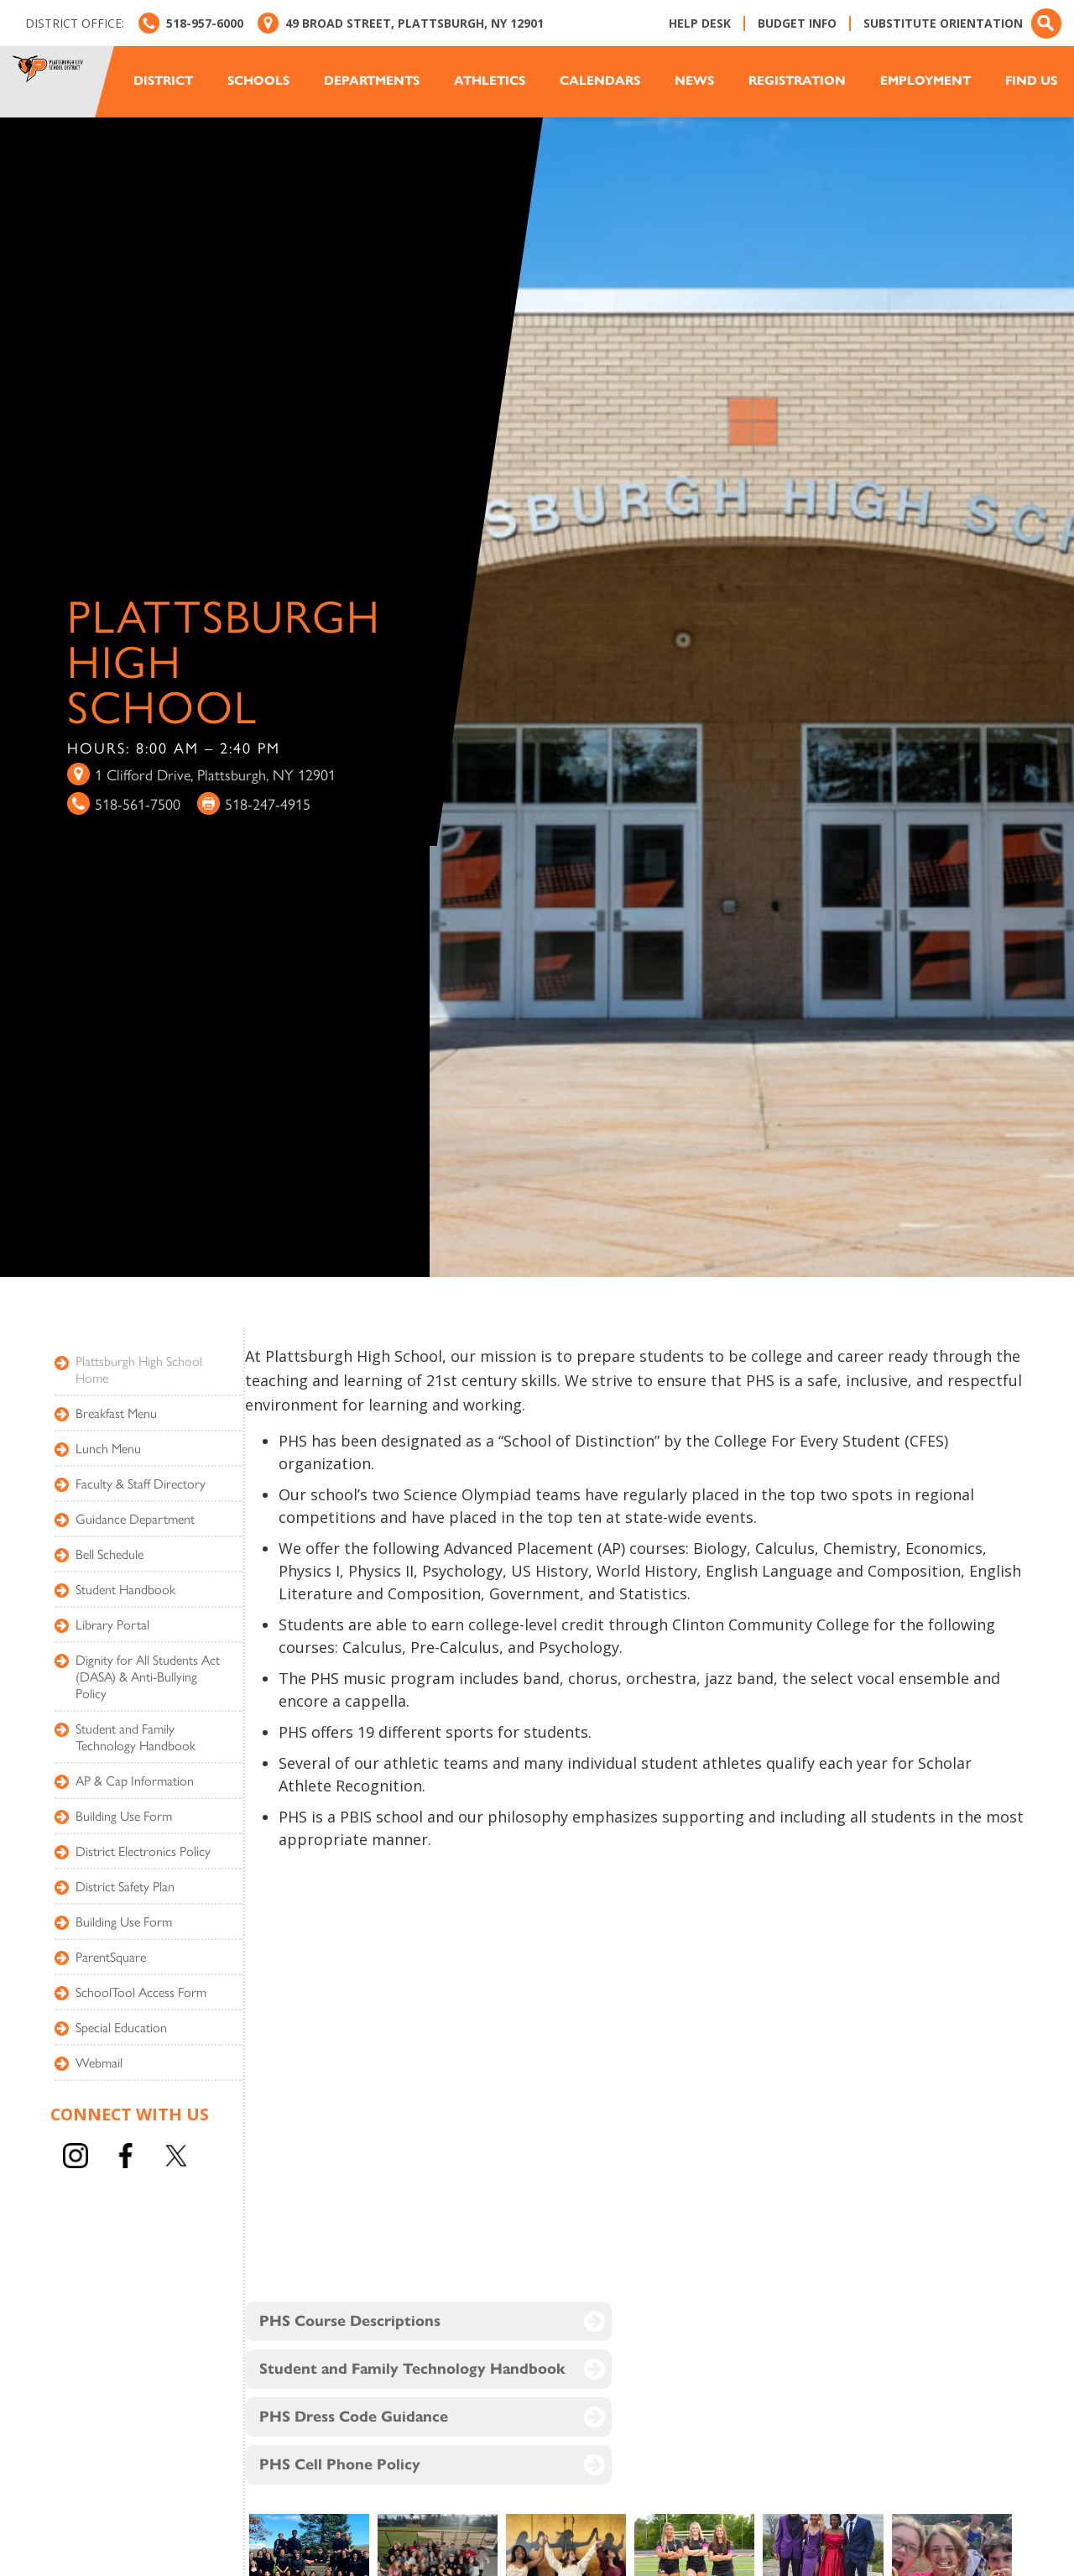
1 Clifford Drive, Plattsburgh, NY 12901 (215, 774)
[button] (172, 81)
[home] (62, 81)
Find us (1031, 80)
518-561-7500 (137, 803)
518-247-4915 (267, 803)
